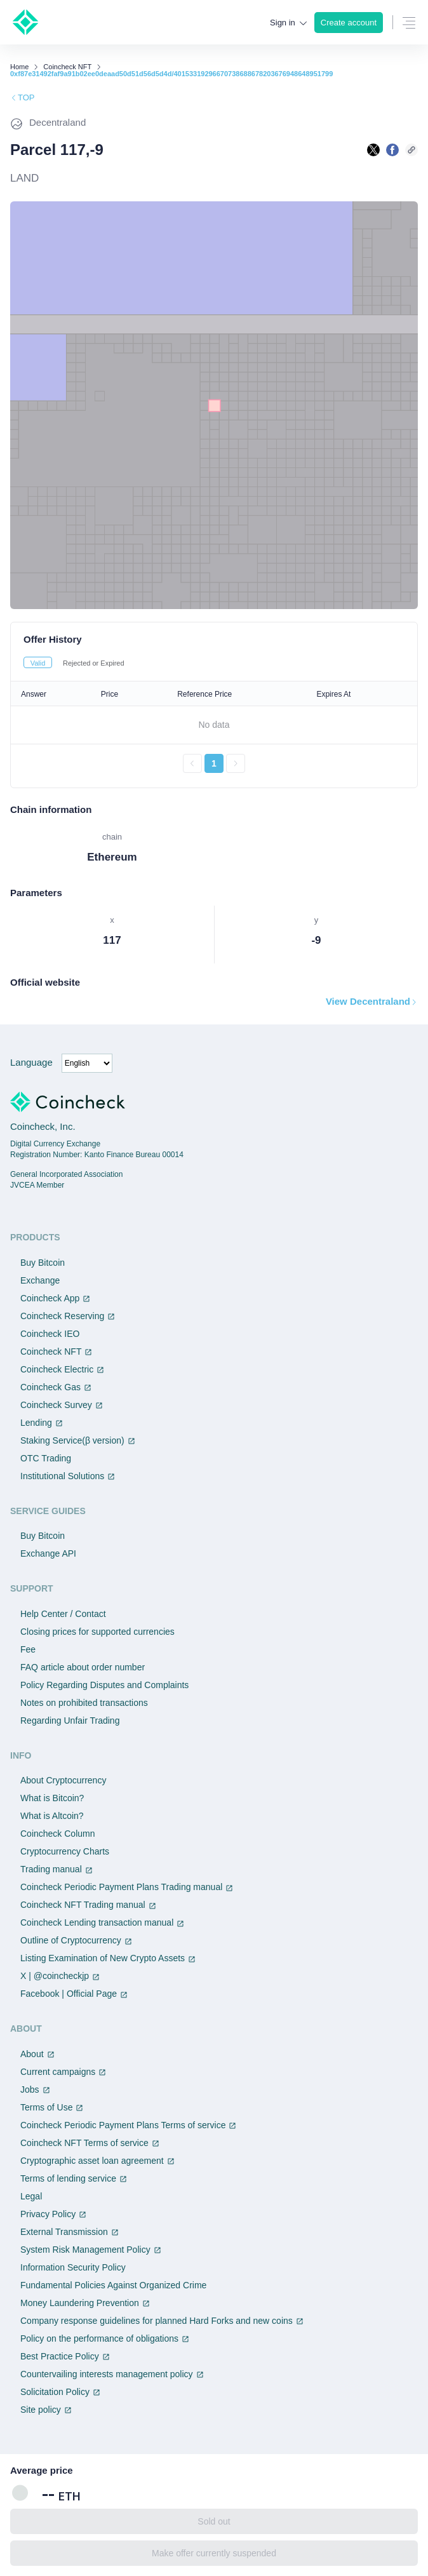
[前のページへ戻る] (192, 763)
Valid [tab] (38, 663)
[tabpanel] (214, 727)
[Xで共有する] (373, 150)
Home (19, 67)
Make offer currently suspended (214, 2553)
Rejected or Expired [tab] (93, 663)
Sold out (213, 2521)
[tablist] (214, 662)
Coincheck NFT (67, 67)
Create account (349, 22)
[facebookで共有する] (392, 150)
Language (31, 1062)
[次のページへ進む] (235, 763)
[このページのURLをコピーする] (411, 150)
